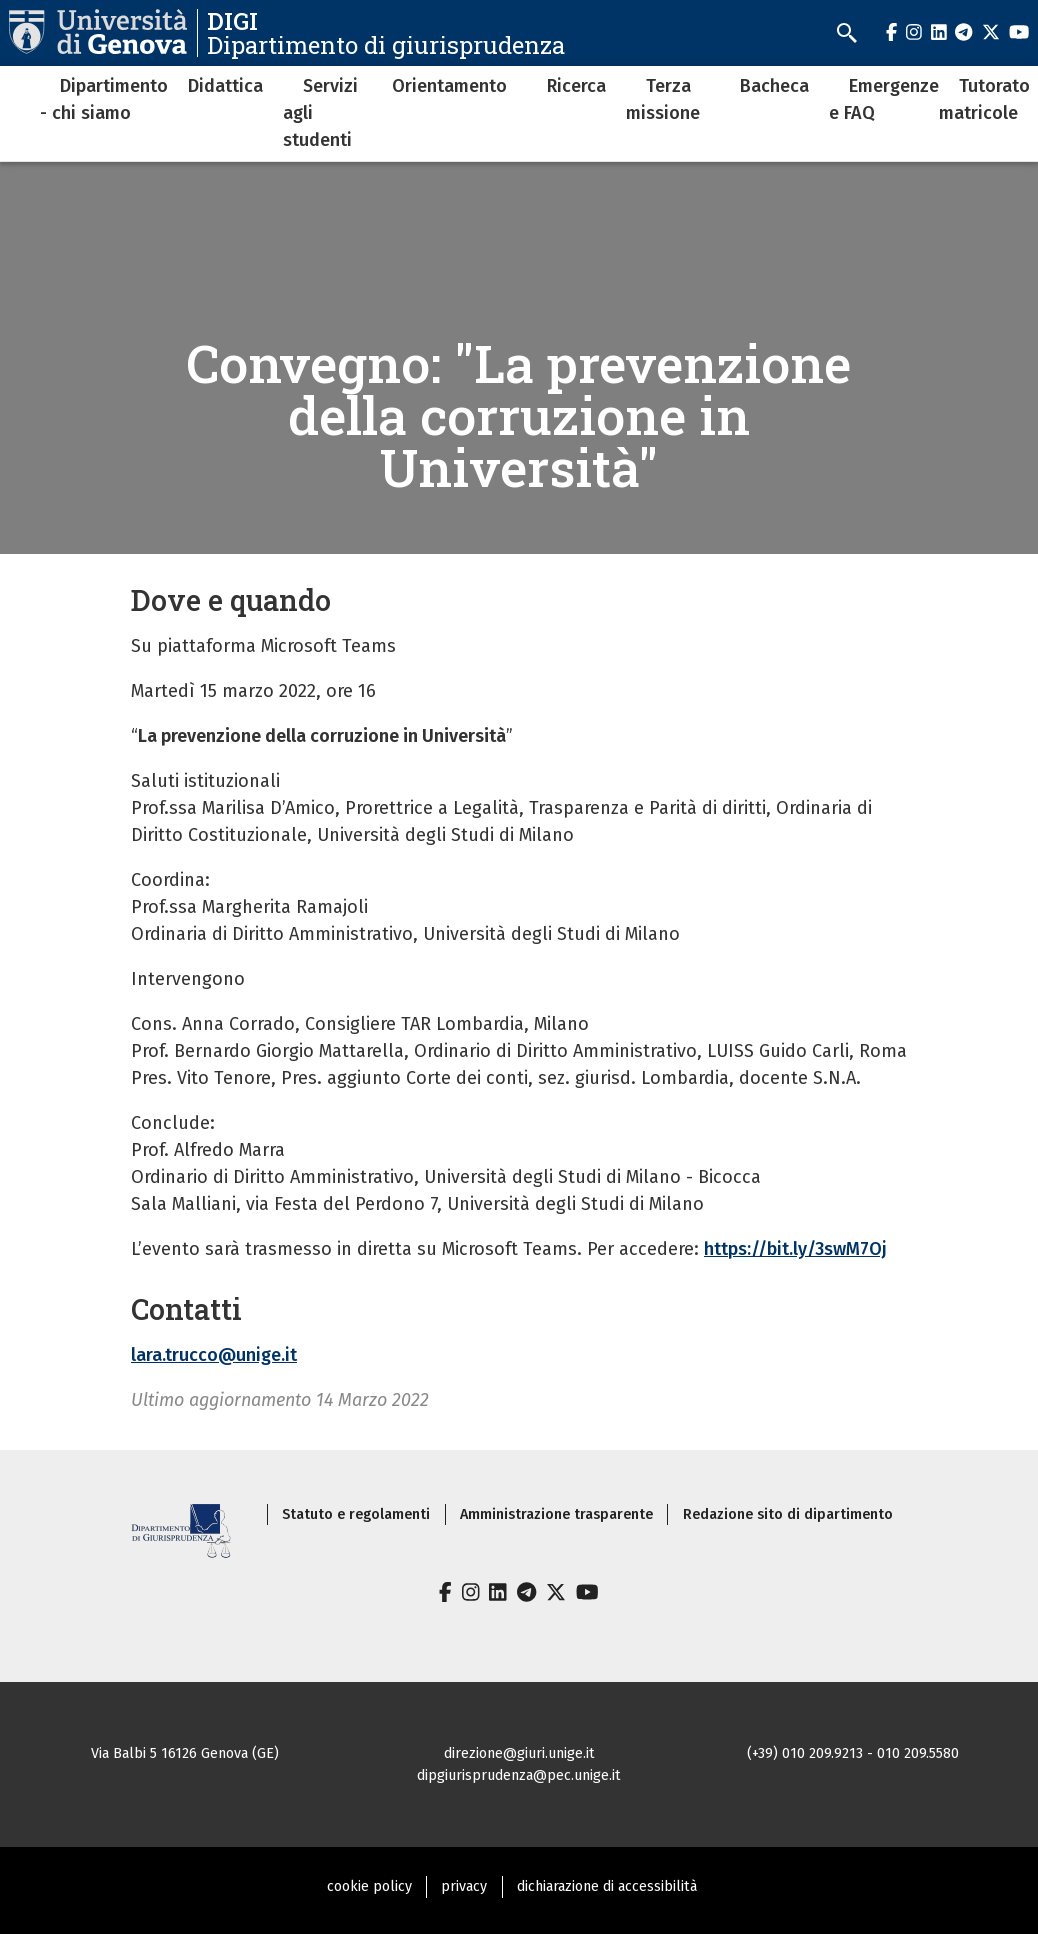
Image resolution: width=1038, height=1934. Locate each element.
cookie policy (369, 1886)
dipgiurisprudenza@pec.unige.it (519, 1775)
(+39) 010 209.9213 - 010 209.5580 (853, 1753)
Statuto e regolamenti (356, 1514)
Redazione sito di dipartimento (788, 1514)
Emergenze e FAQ (884, 99)
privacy (464, 1886)
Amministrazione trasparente (556, 1514)
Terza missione (663, 99)
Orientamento (449, 86)
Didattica (225, 86)
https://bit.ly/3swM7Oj (795, 1249)
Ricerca (576, 86)
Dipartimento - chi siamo (104, 99)
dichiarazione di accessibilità (607, 1886)
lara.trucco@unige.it (214, 1355)
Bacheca (774, 86)
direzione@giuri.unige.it (519, 1753)
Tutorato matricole (984, 99)
